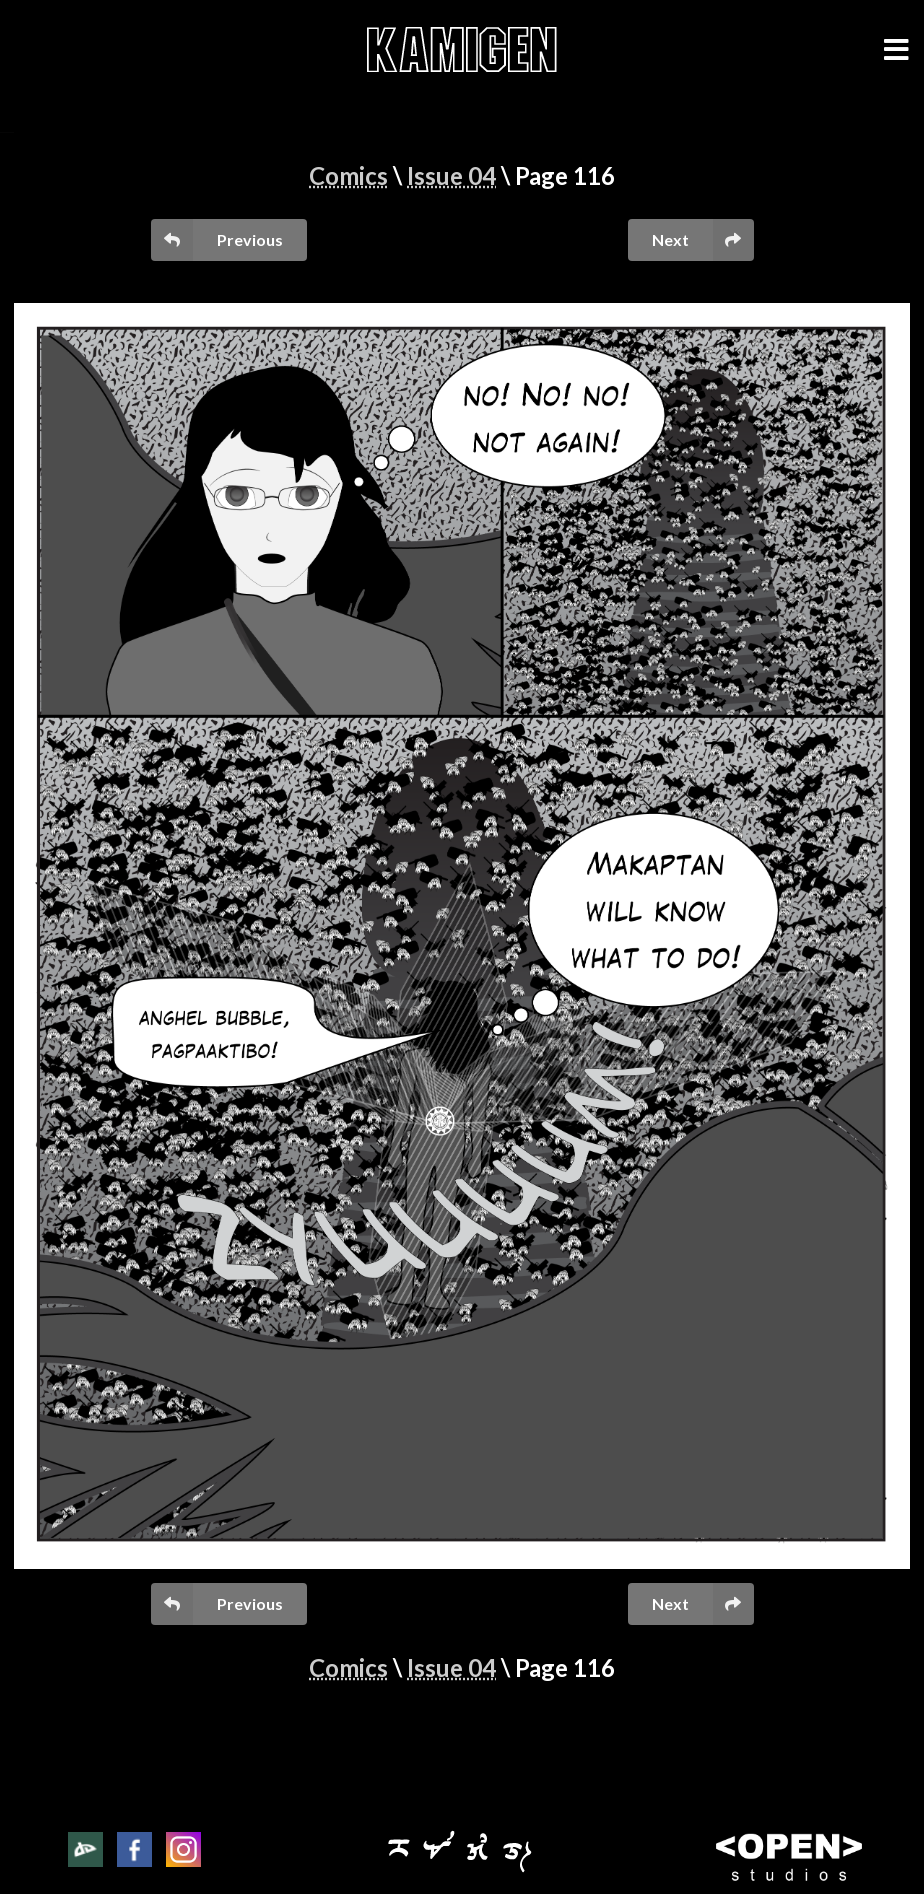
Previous (216, 239)
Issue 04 (451, 175)
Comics (348, 175)
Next (703, 239)
